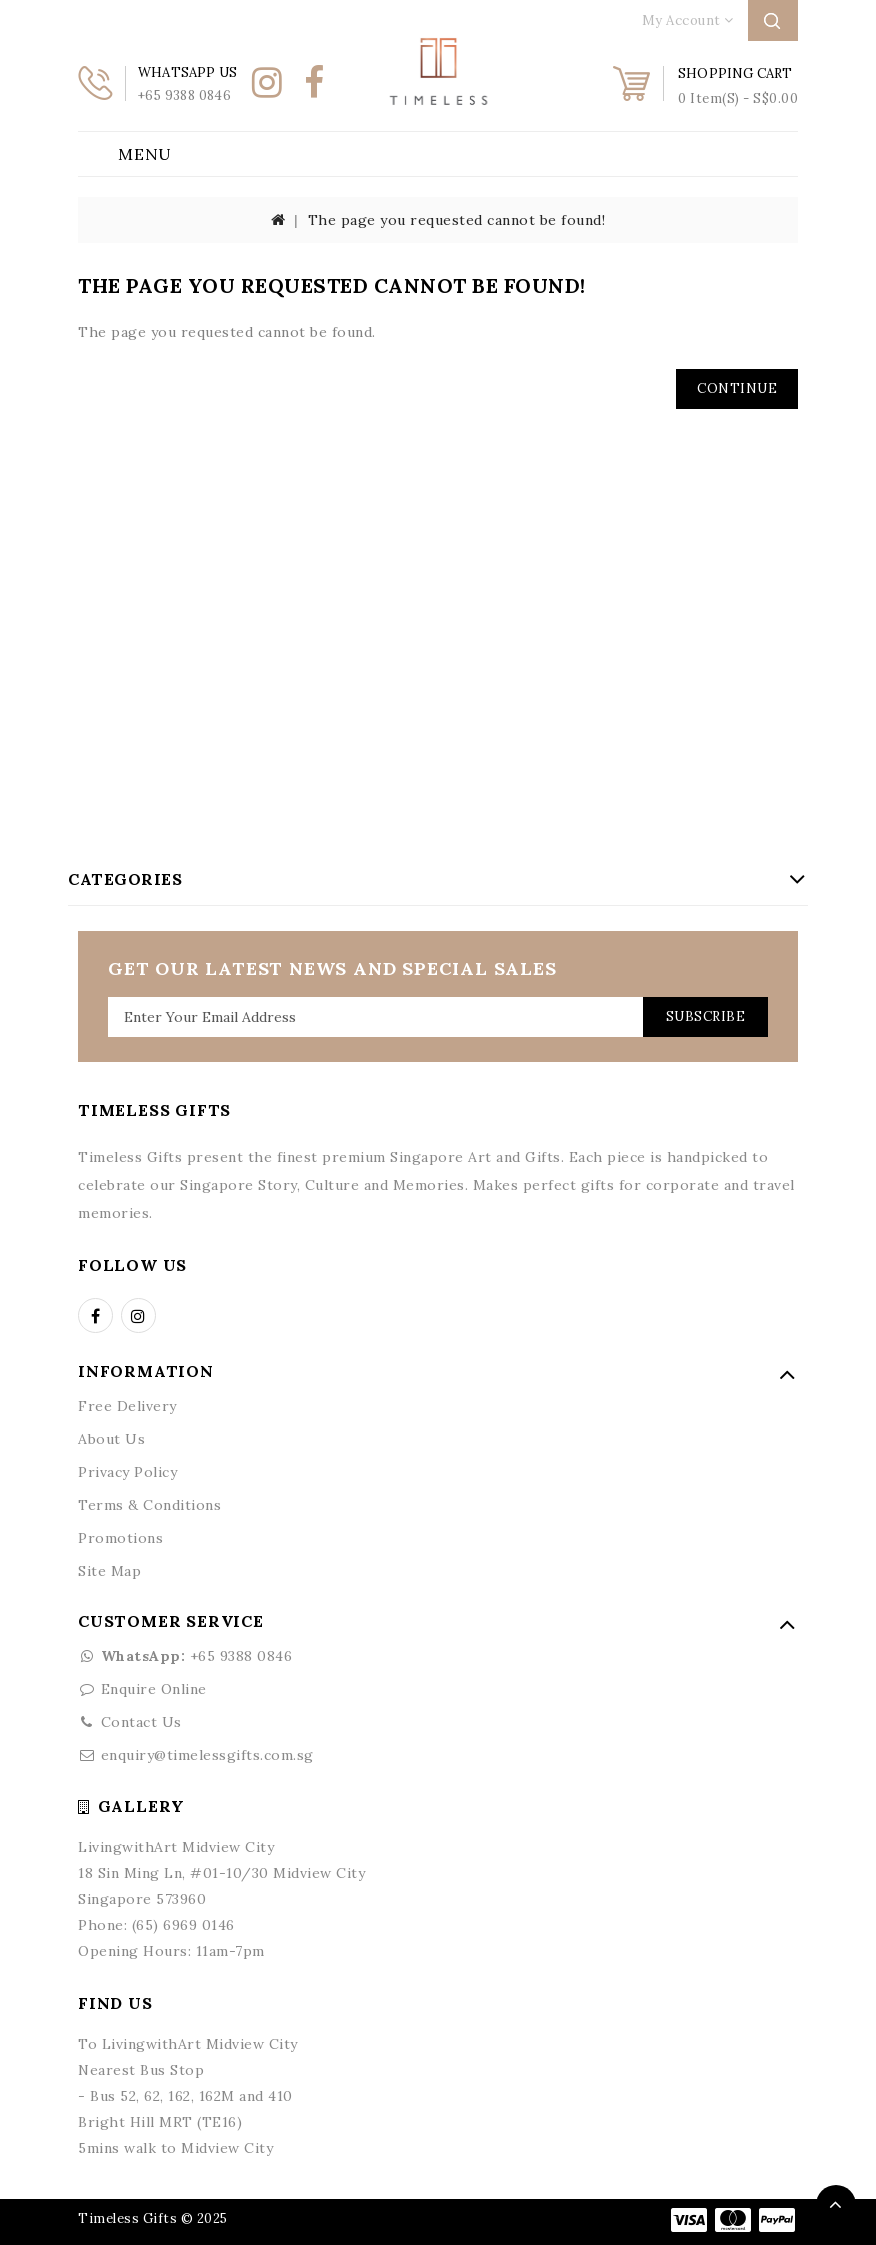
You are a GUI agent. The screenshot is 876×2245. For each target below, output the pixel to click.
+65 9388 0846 (185, 1656)
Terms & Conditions (149, 1505)
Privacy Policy (127, 1472)
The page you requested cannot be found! (457, 220)
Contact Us (141, 1722)
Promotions (120, 1538)
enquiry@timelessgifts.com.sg (207, 1755)
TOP (836, 2205)
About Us (111, 1439)
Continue (737, 388)
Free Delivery (127, 1406)
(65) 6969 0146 (183, 1925)
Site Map (109, 1571)
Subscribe (706, 1016)
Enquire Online (154, 1689)
